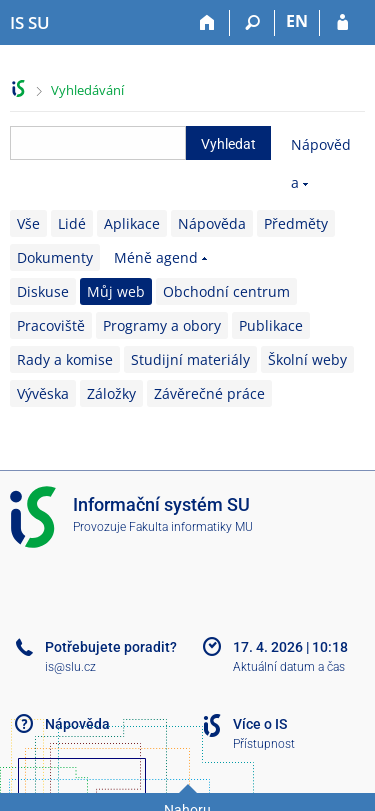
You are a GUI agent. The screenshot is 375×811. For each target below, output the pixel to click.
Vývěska (43, 393)
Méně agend (156, 257)
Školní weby (307, 359)
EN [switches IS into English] (297, 21)
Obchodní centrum (226, 291)
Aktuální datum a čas (289, 667)
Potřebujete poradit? (111, 647)
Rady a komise (65, 359)
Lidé (72, 223)
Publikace (271, 325)
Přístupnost (264, 744)
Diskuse (43, 291)
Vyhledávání (87, 90)
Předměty (296, 223)
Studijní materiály (190, 359)
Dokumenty (55, 257)
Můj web (116, 291)
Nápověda (212, 223)
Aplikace (132, 223)
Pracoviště (51, 325)
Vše (28, 223)
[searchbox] (98, 143)
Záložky (111, 393)
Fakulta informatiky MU (191, 527)
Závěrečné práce (209, 393)
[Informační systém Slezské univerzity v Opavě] (30, 23)
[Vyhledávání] (252, 23)
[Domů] (207, 23)
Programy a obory (162, 325)
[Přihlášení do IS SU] (342, 23)
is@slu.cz (70, 667)
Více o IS (260, 724)
